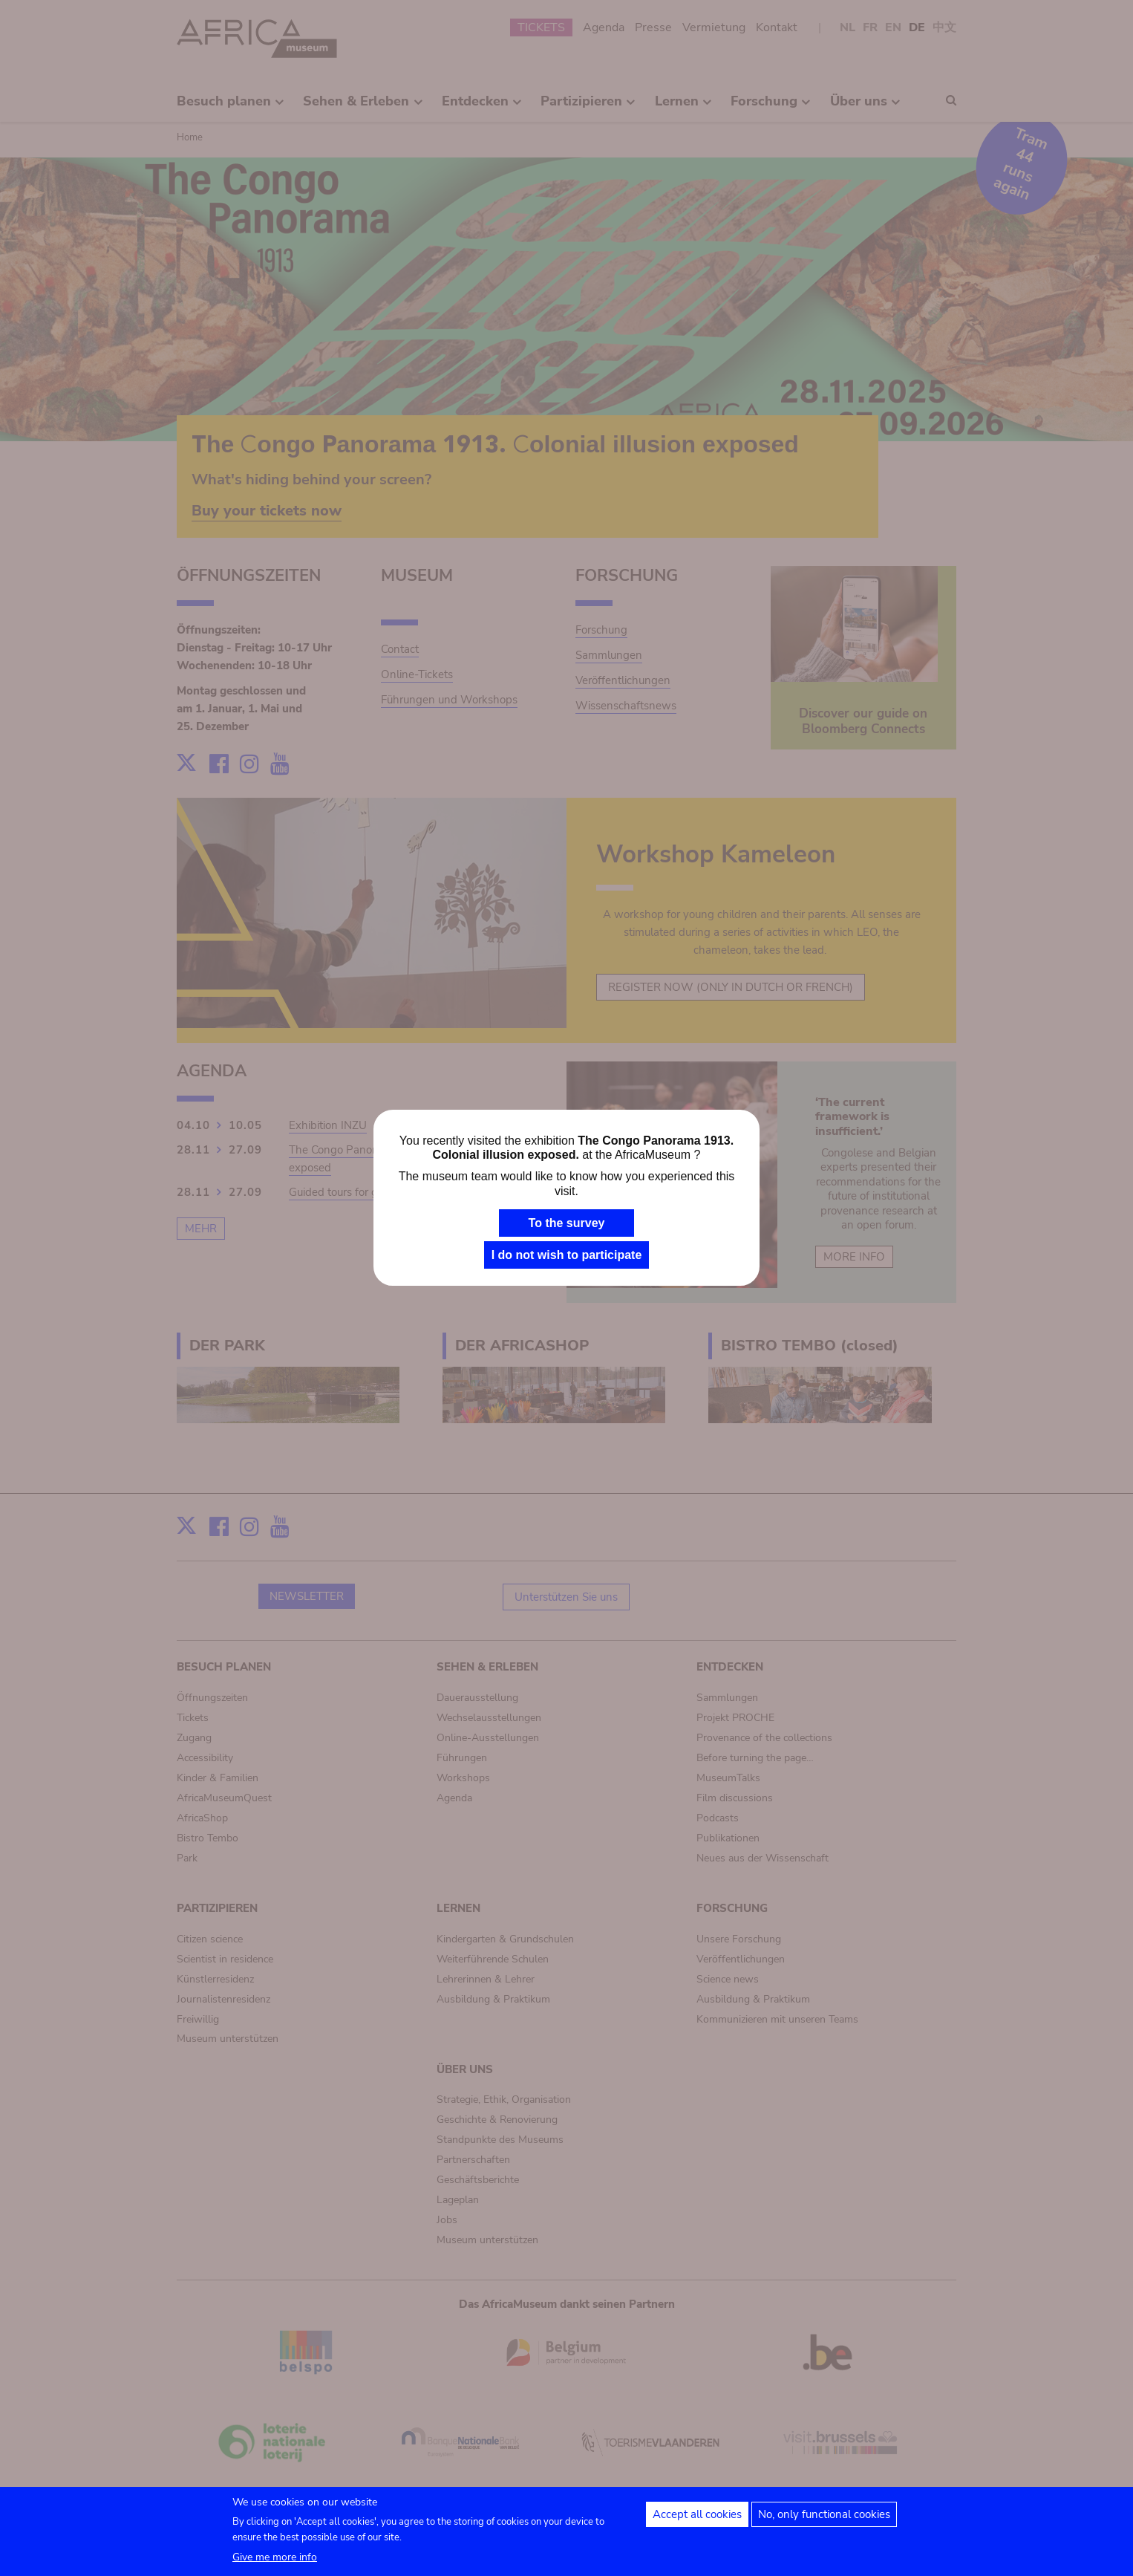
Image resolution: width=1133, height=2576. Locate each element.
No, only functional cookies (824, 2514)
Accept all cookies (697, 2514)
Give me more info (274, 2557)
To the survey (567, 1223)
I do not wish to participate (567, 1255)
